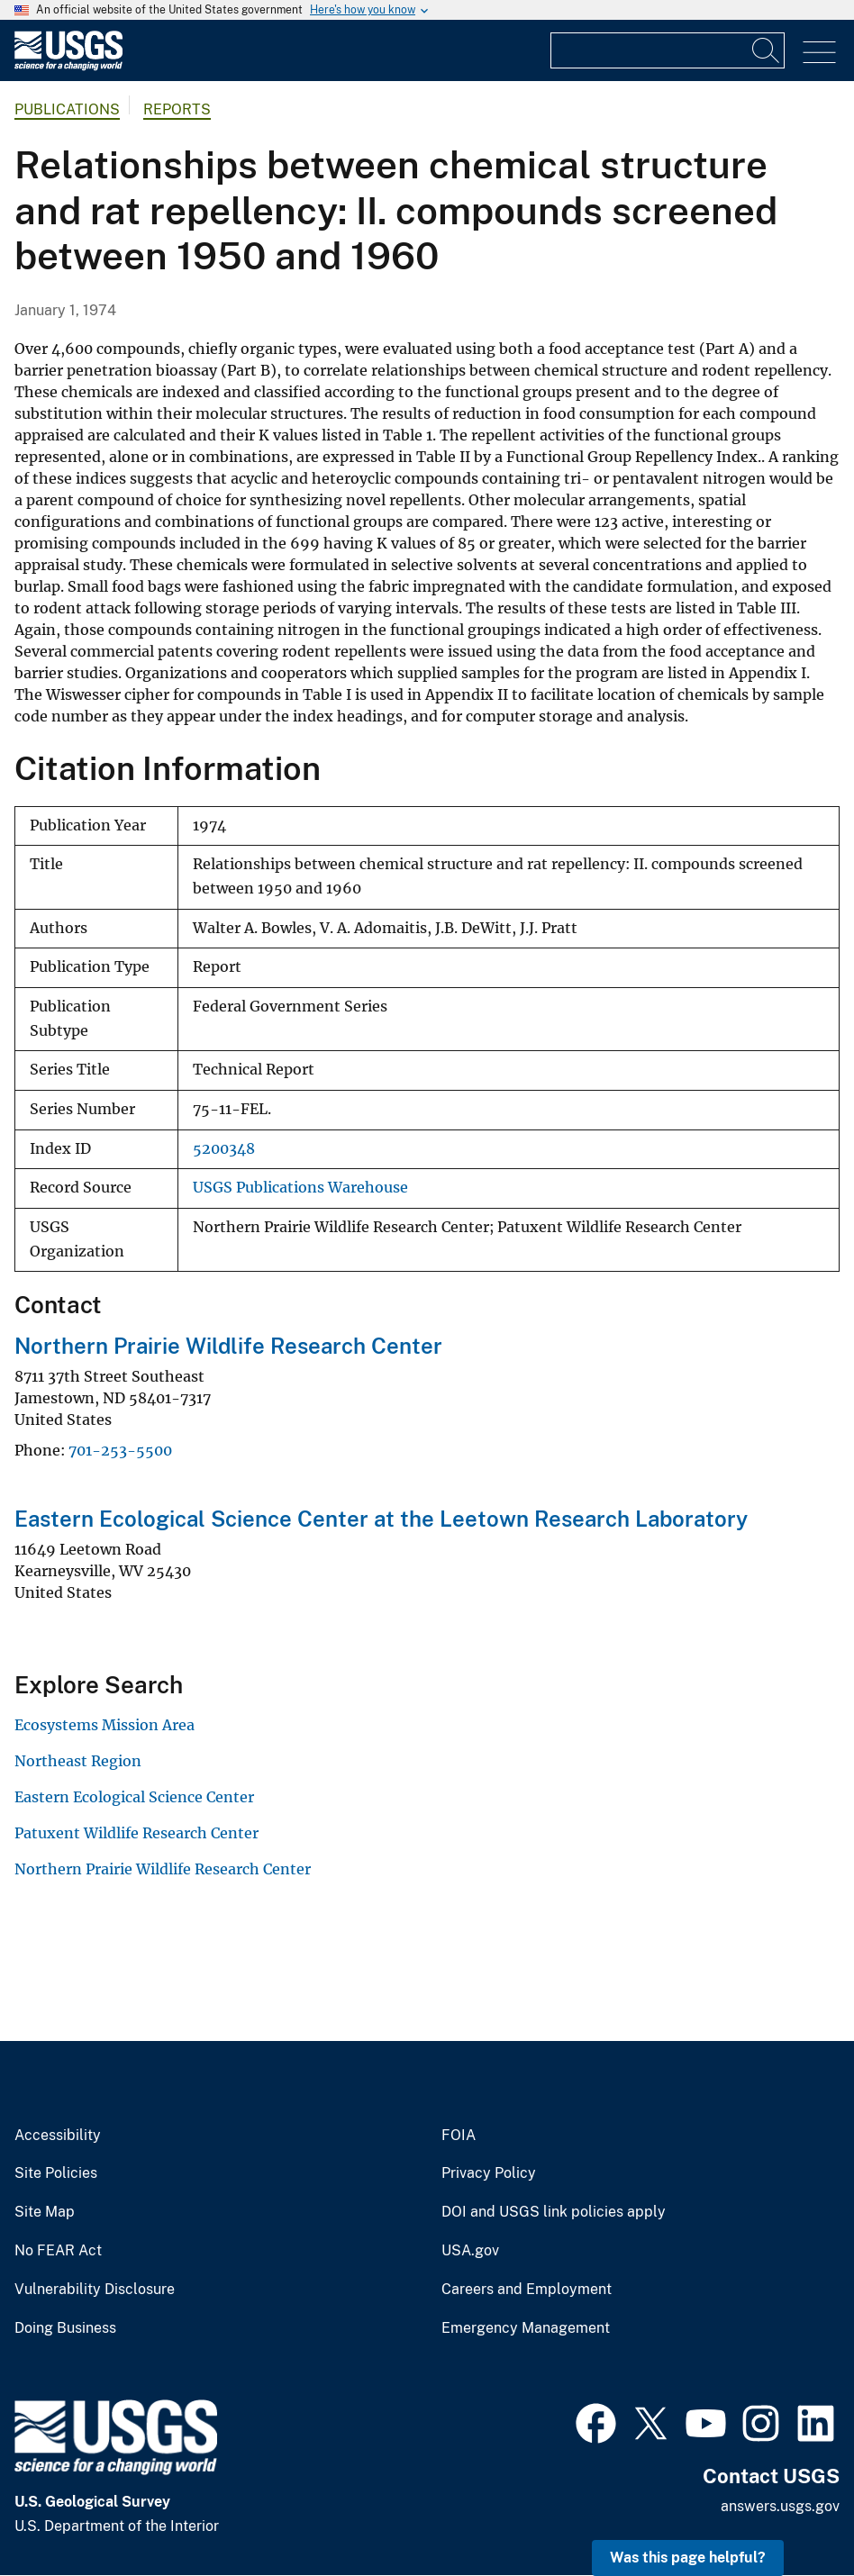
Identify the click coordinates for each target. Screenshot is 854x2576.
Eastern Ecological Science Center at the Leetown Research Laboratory (381, 1518)
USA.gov (470, 2251)
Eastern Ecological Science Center (134, 1797)
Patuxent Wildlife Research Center (136, 1833)
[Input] (667, 50)
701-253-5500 (120, 1450)
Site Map (44, 2212)
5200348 (224, 1148)
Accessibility (57, 2135)
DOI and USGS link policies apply (553, 2212)
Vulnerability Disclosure (94, 2289)
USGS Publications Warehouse (300, 1187)
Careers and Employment (526, 2289)
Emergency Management (525, 2328)
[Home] (68, 66)
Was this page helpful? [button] (688, 2557)
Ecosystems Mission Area (104, 1725)
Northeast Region (77, 1761)
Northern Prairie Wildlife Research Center (228, 1345)
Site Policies (55, 2173)
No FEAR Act (58, 2251)
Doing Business (65, 2328)
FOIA (458, 2135)
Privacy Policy (488, 2173)
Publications (67, 109)
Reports (177, 109)
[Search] (767, 50)
